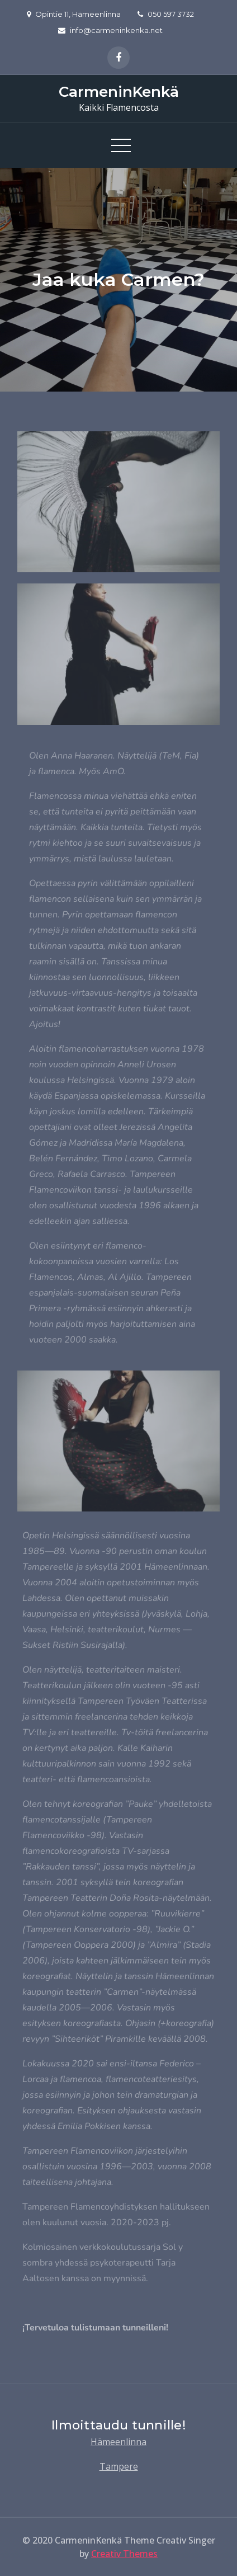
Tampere (118, 2466)
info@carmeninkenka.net (110, 30)
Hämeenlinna (118, 2442)
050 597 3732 (166, 14)
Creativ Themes (124, 2553)
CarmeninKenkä (119, 92)
